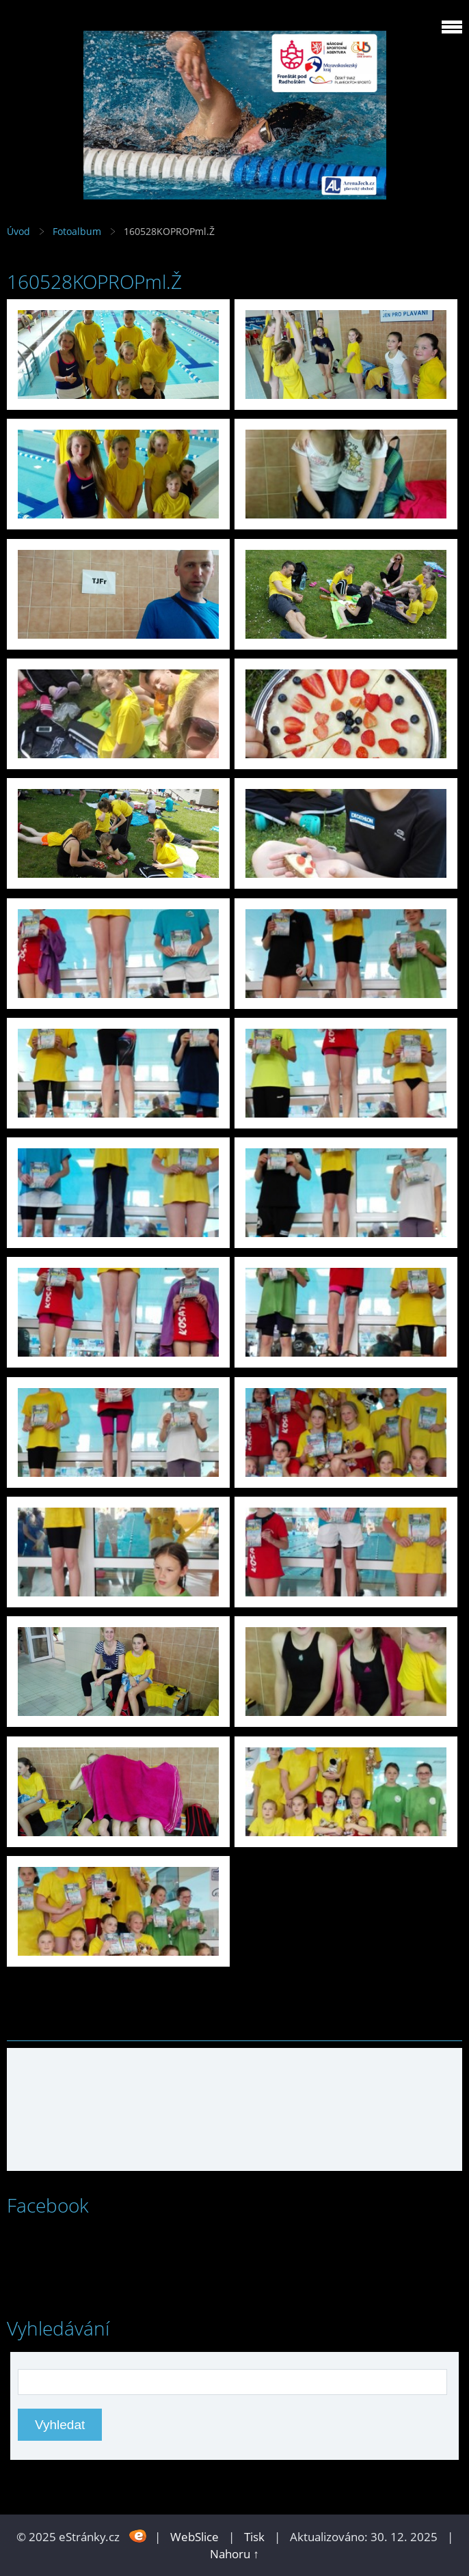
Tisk (254, 2537)
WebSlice (194, 2537)
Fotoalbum (77, 231)
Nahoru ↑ (234, 2554)
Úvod (18, 231)
